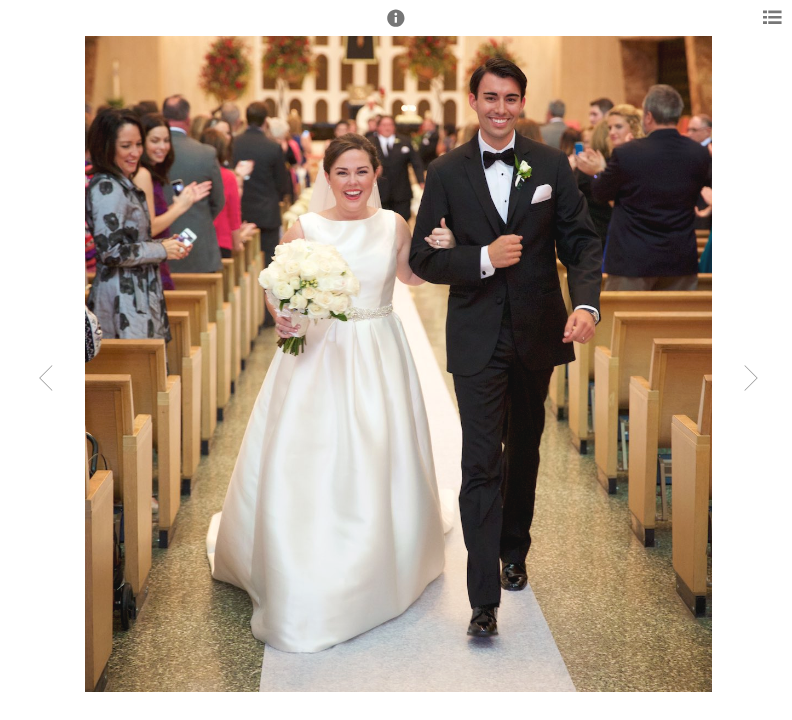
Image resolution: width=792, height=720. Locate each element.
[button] (396, 27)
